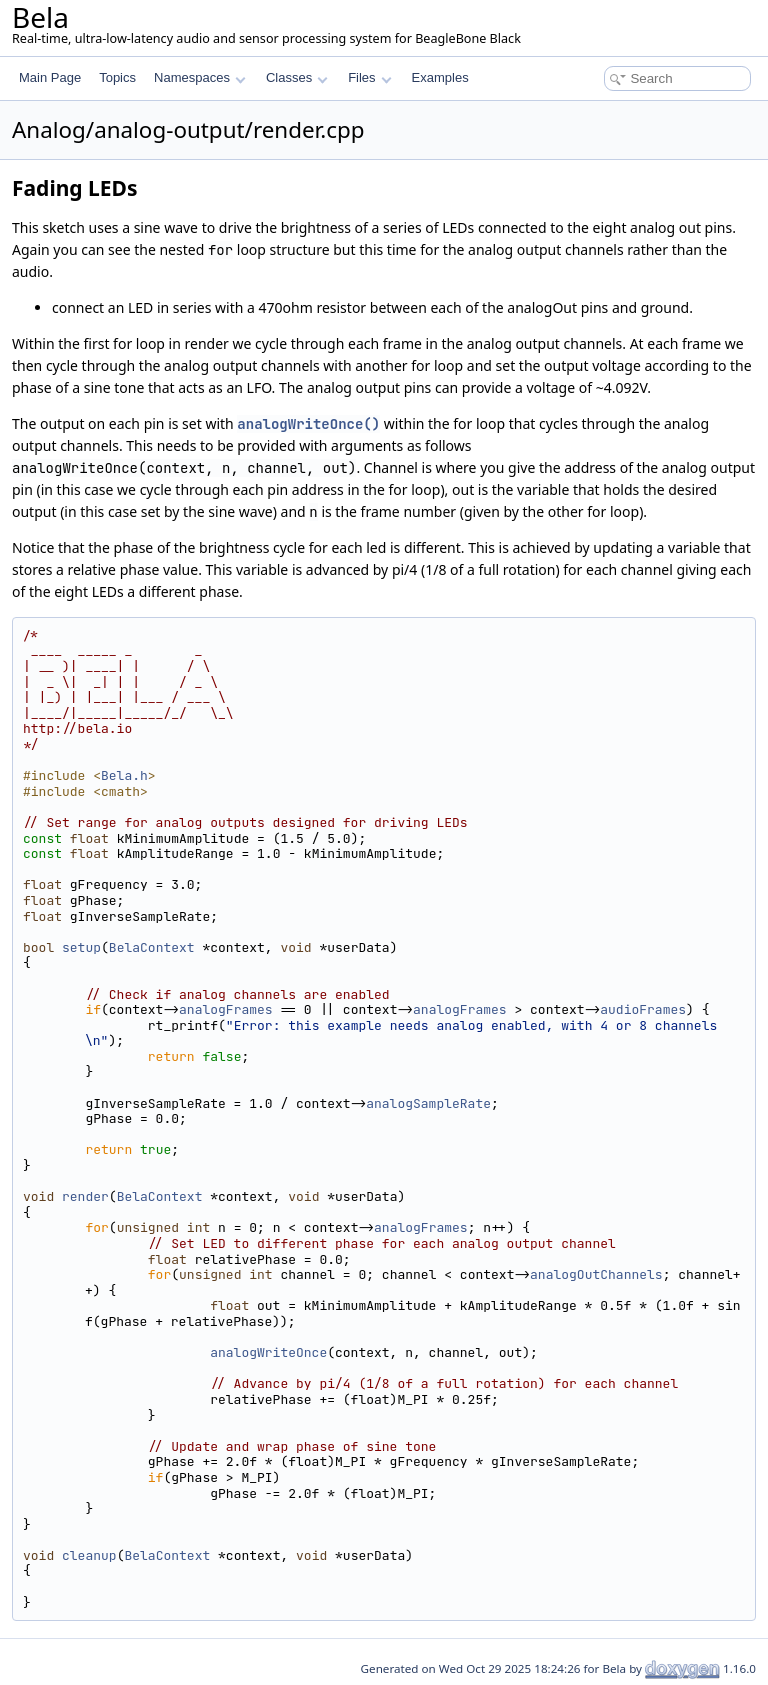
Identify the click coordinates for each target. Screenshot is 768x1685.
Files (369, 77)
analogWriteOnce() (308, 424)
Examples (440, 77)
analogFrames (226, 1009)
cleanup (89, 1555)
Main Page (50, 77)
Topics (117, 77)
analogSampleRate (428, 1103)
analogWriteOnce (268, 1352)
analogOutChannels (596, 1274)
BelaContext (152, 947)
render (85, 1196)
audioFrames (643, 1009)
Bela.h (124, 775)
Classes (297, 77)
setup (81, 947)
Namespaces (199, 77)
